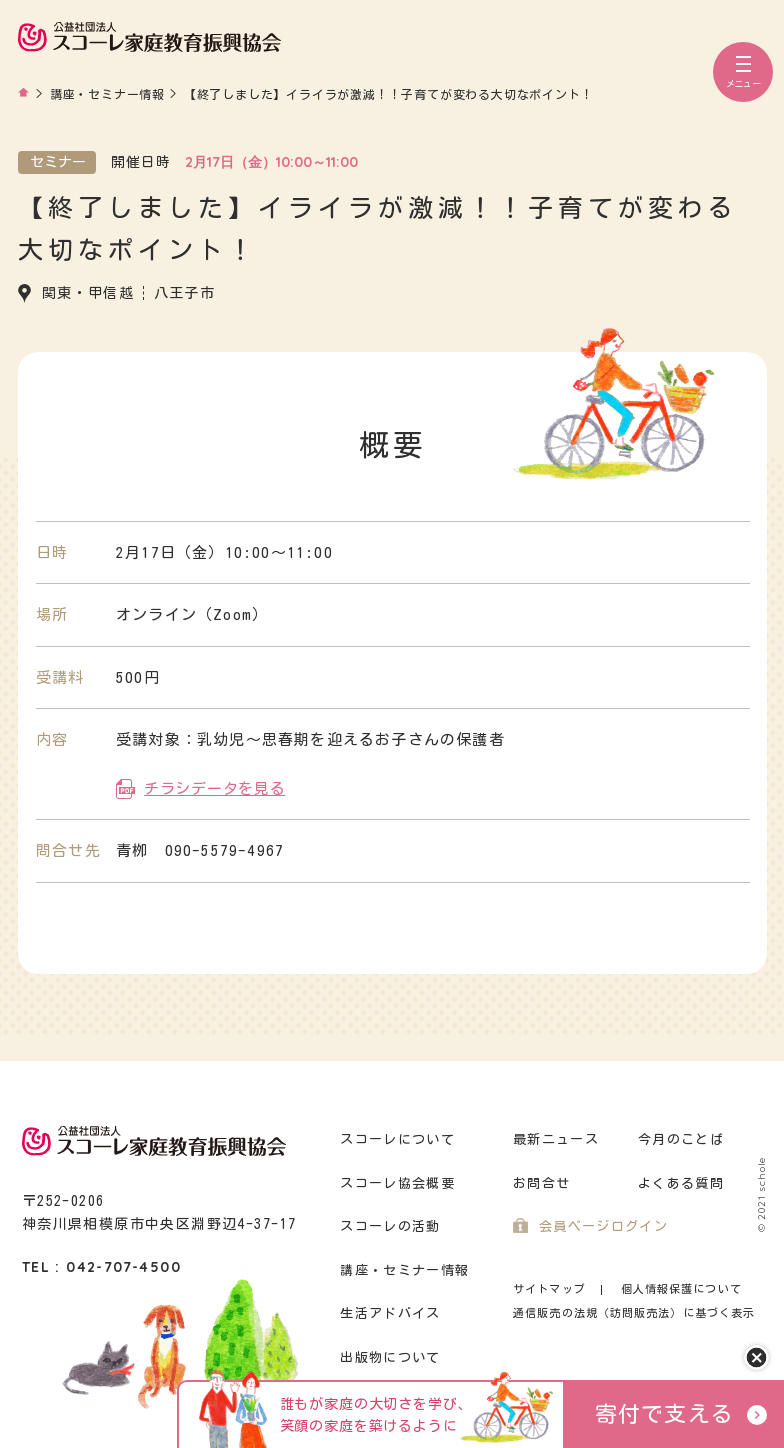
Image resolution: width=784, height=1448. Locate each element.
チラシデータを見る (214, 788)
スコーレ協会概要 (397, 1183)
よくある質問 (681, 1183)
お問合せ (541, 1183)
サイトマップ (549, 1288)
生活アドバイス (390, 1313)
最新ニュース (556, 1139)
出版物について (390, 1357)
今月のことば (681, 1139)
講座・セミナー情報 (404, 1270)
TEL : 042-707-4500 (101, 1267)
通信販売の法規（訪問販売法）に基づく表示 (634, 1312)
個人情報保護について (681, 1288)
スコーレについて (397, 1139)
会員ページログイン (603, 1226)
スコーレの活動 (390, 1226)
